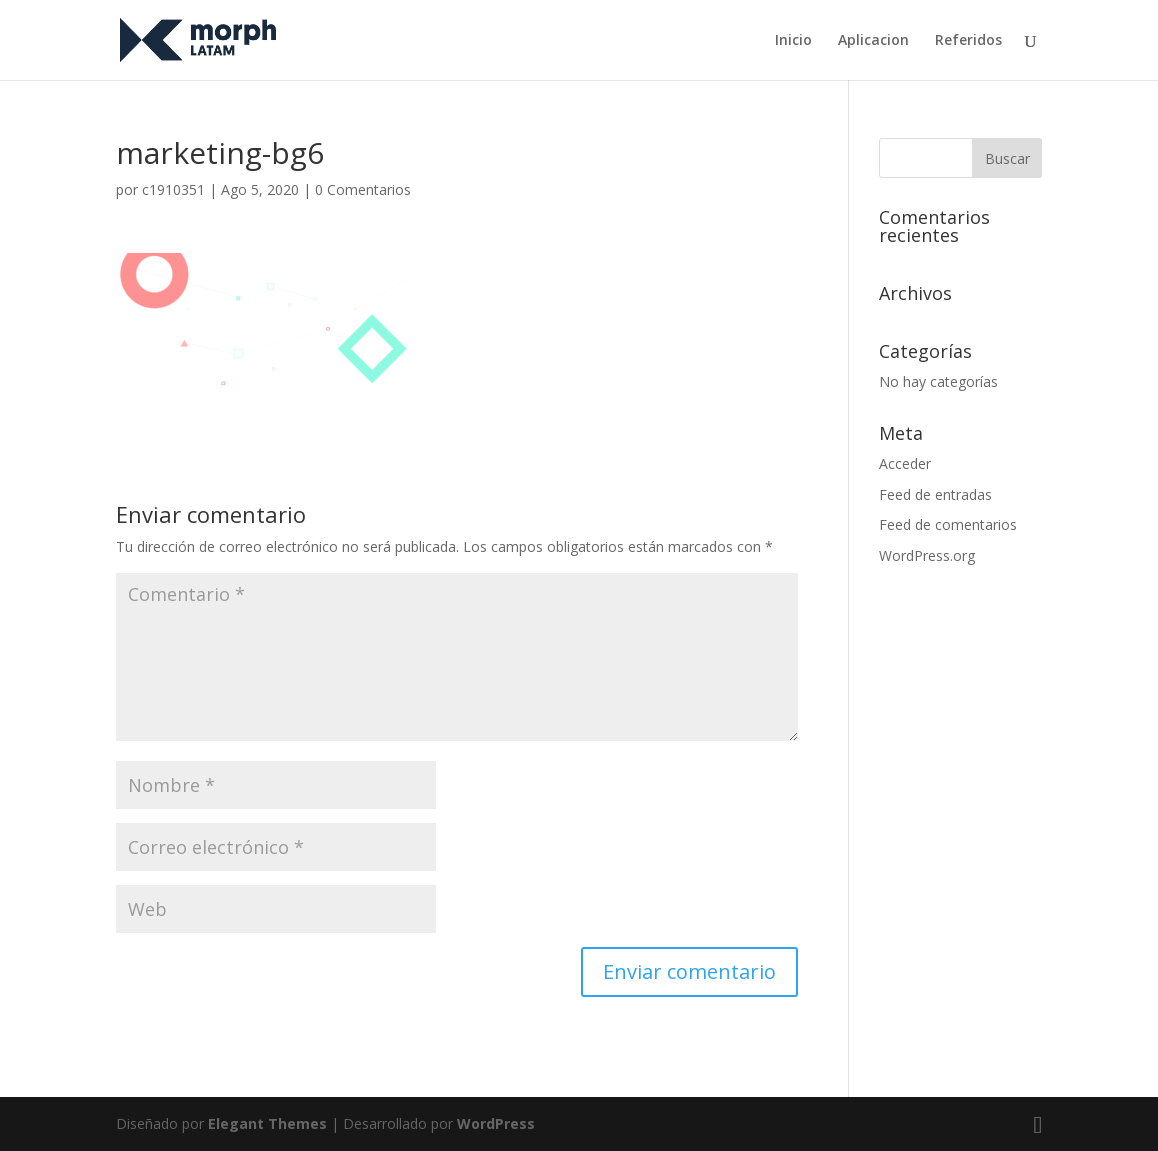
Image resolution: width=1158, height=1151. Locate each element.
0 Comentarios (363, 189)
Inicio (793, 41)
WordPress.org (927, 555)
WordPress (496, 1123)
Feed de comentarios (948, 524)
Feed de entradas (935, 494)
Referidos (968, 41)
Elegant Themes (267, 1123)
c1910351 (173, 189)
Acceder (905, 463)
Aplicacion (873, 41)
